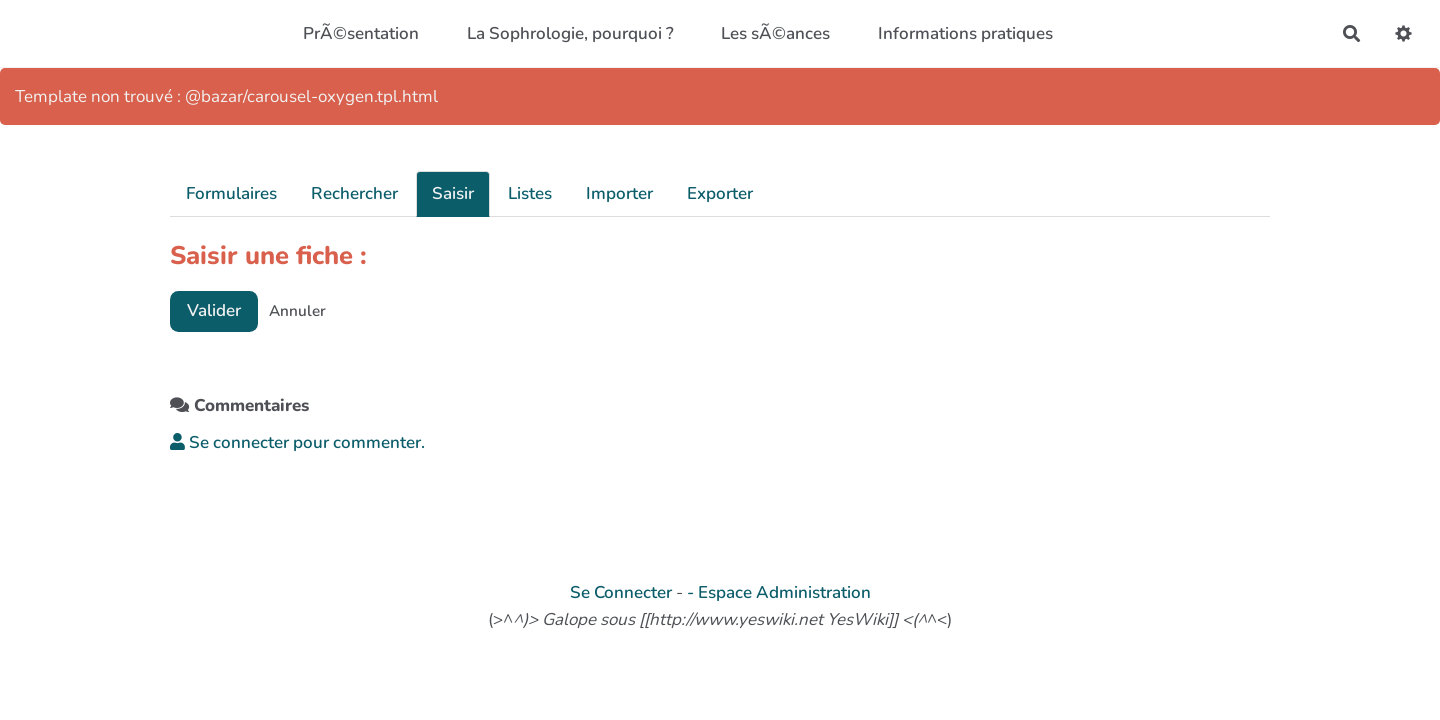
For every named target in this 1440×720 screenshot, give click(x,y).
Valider (214, 310)
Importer (619, 193)
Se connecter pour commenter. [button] (297, 442)
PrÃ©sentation (361, 33)
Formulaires (231, 193)
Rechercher (354, 193)
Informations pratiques (965, 33)
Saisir (453, 193)
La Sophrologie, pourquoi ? (570, 33)
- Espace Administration (779, 592)
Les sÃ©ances (775, 33)
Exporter (720, 193)
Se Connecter (621, 592)
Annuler (297, 311)
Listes (530, 193)
